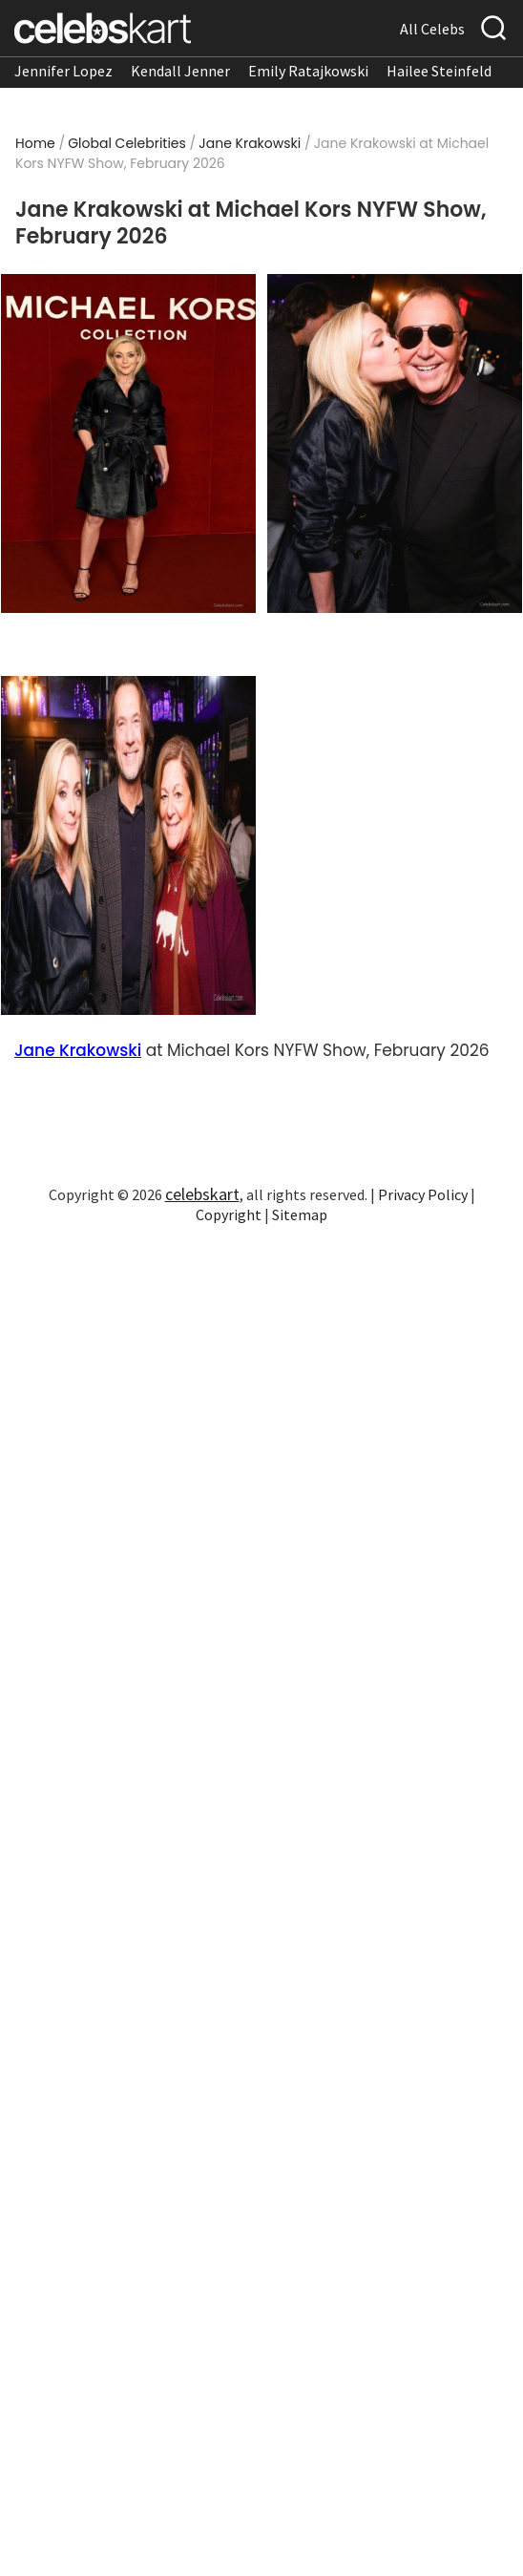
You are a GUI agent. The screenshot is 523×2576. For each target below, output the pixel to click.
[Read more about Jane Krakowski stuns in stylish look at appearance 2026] (394, 443)
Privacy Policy (423, 1194)
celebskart (202, 1194)
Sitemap (299, 1214)
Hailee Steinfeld (439, 70)
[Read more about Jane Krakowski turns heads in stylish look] (128, 845)
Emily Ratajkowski (308, 70)
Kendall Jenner (180, 70)
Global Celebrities (127, 143)
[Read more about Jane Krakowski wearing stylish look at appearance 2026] (128, 443)
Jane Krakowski (250, 143)
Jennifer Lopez (63, 70)
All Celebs (432, 28)
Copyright (229, 1214)
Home (35, 143)
